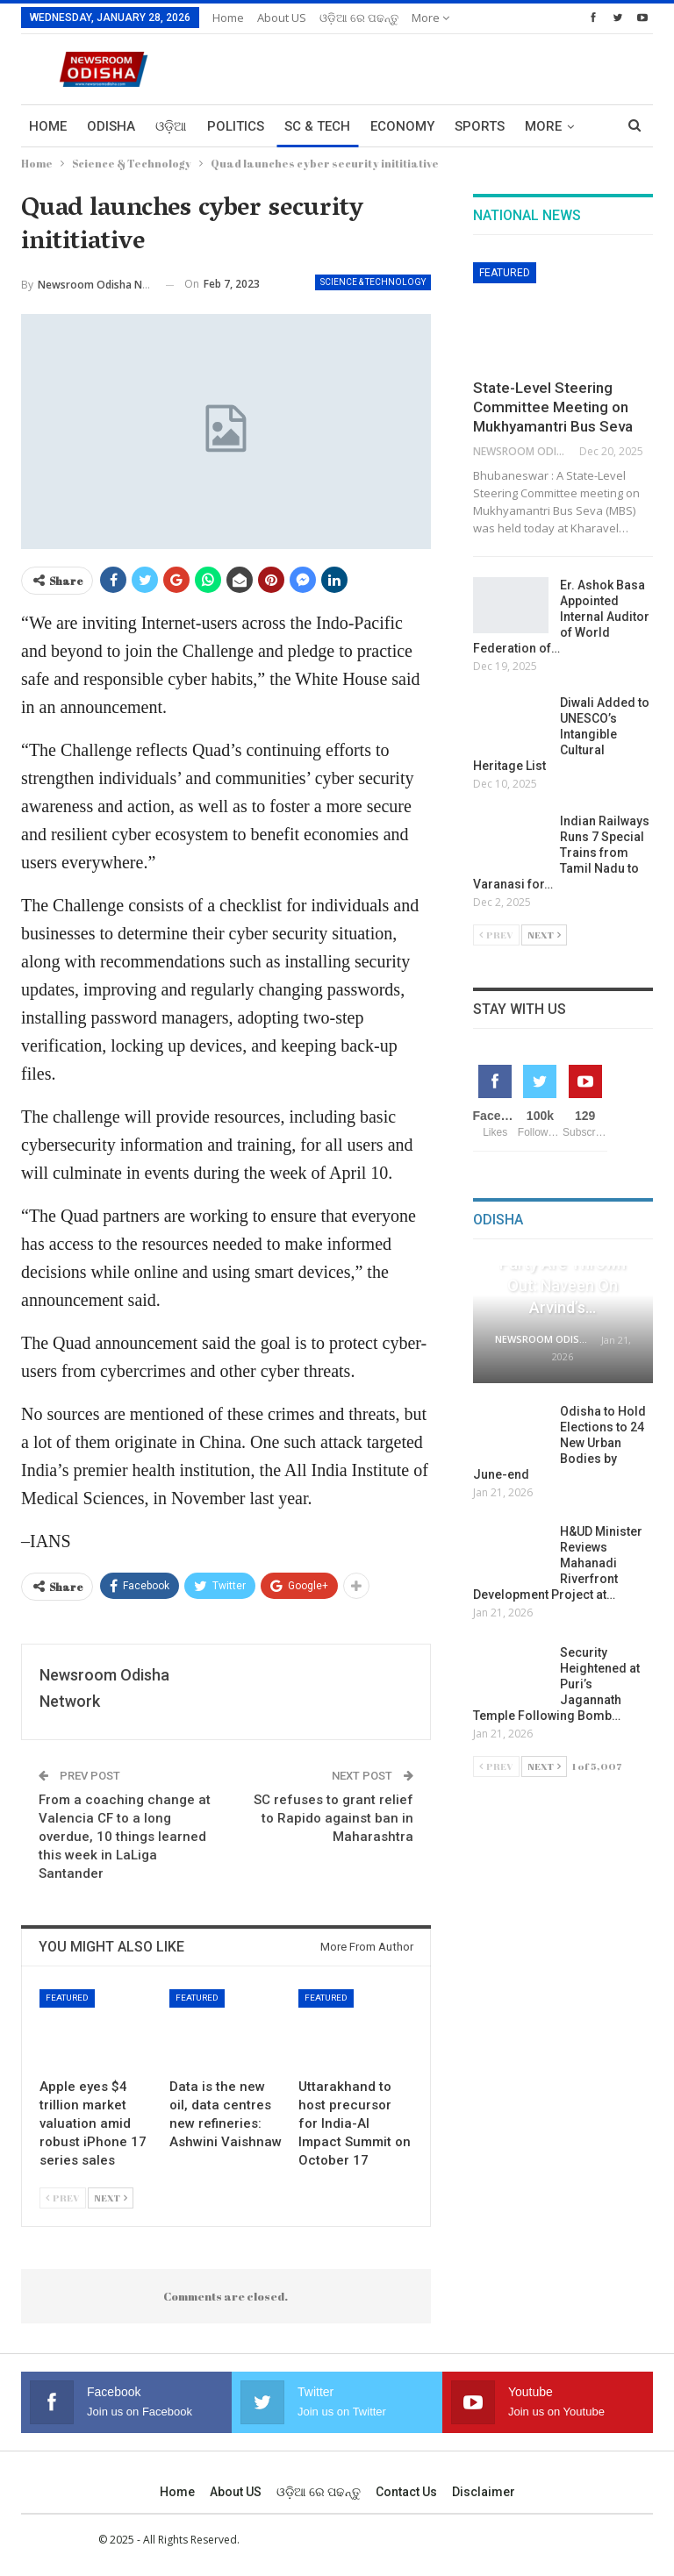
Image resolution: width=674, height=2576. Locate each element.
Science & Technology (373, 282)
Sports (480, 126)
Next (110, 2197)
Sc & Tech (317, 126)
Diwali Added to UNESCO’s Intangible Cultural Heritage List (561, 734)
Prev (63, 2197)
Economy (402, 126)
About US (281, 17)
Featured (67, 1997)
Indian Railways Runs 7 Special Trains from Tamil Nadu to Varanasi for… (561, 852)
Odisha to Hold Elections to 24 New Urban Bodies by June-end (559, 1442)
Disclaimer (483, 2492)
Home (228, 17)
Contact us (406, 2492)
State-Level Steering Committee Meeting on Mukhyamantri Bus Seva (553, 407)
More (430, 17)
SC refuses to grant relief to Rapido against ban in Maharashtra (333, 1818)
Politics (235, 126)
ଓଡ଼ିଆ (171, 126)
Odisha (111, 126)
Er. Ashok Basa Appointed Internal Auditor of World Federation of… (561, 616)
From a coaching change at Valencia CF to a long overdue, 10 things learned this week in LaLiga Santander (125, 1836)
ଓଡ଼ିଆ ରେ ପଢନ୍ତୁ (358, 17)
